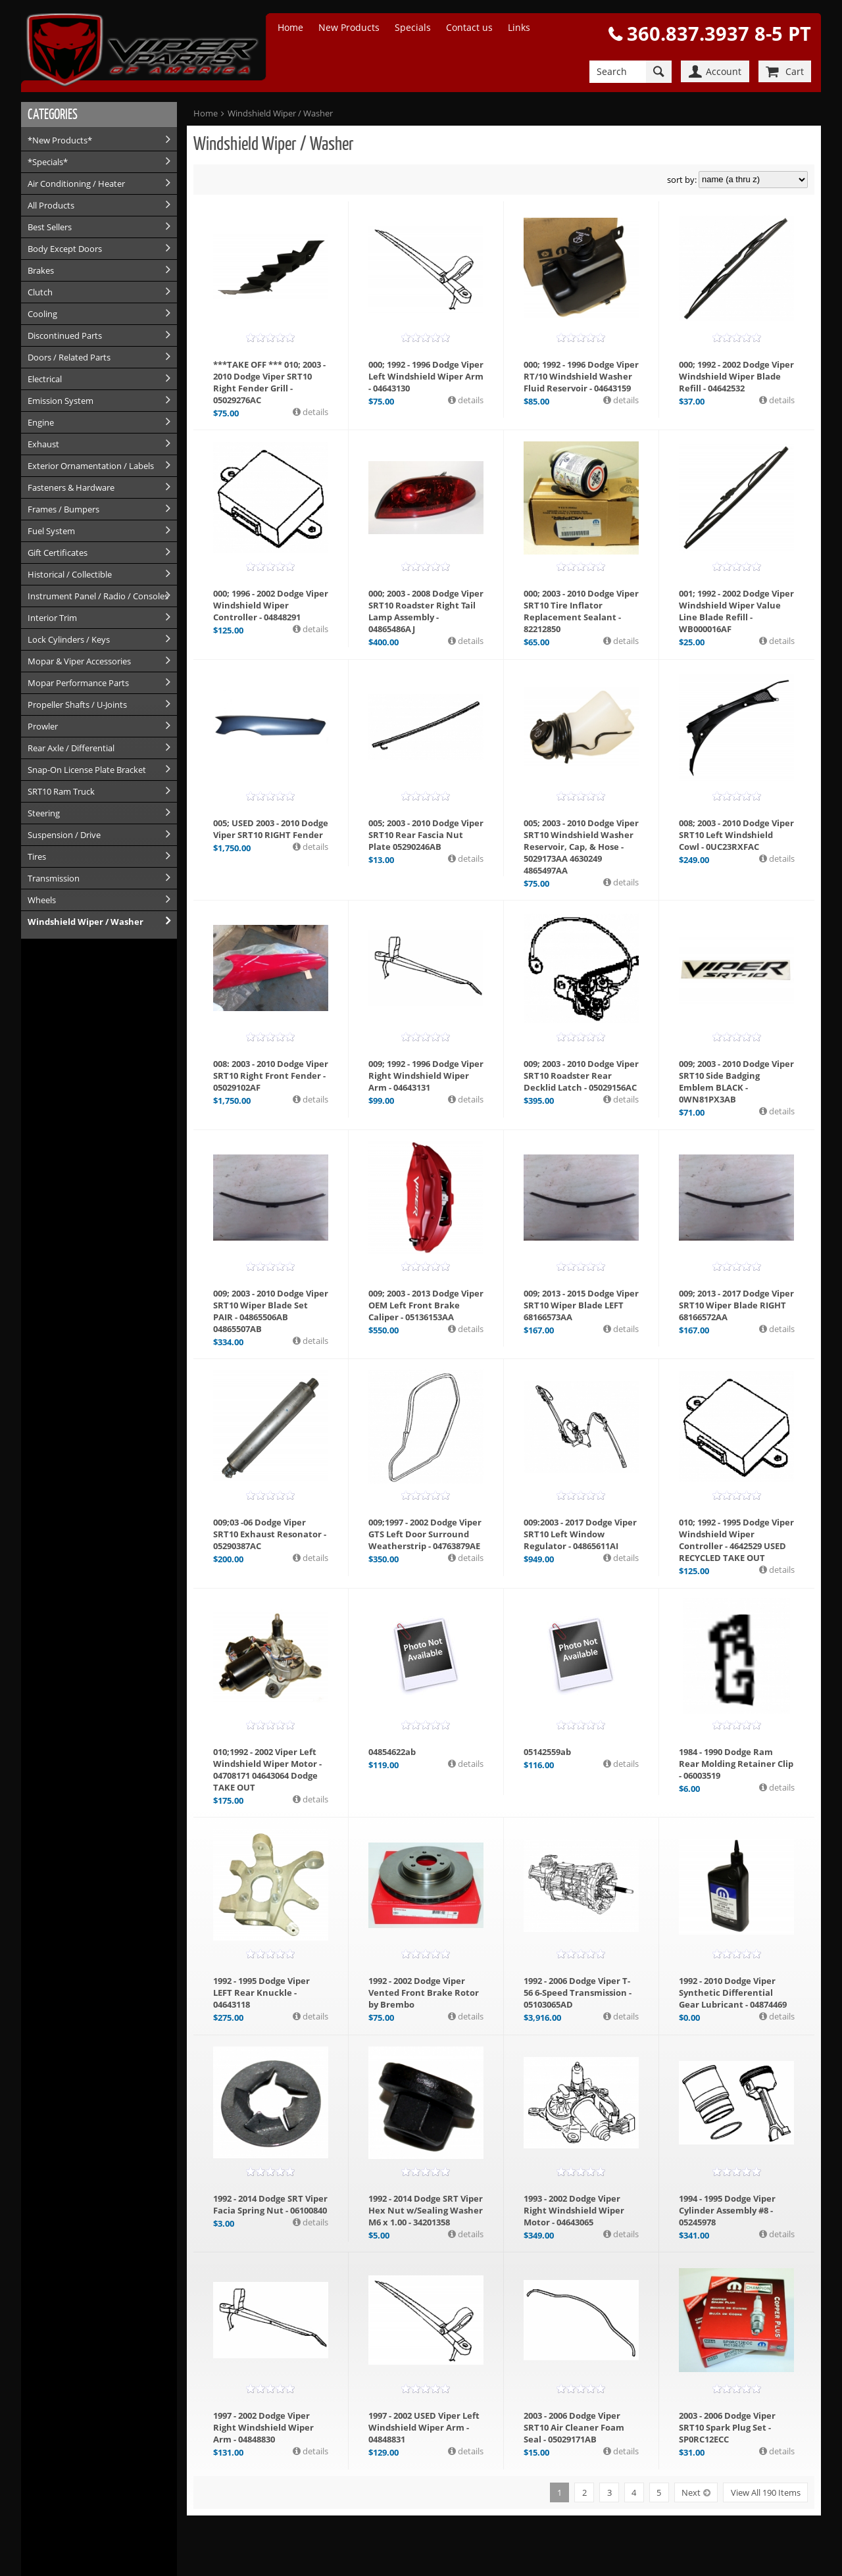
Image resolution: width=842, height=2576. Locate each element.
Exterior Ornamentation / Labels (91, 466)
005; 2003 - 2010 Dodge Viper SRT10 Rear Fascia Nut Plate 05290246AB (425, 835)
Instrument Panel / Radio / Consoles (98, 596)
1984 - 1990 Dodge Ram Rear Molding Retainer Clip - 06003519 (736, 1763)
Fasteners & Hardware (71, 487)
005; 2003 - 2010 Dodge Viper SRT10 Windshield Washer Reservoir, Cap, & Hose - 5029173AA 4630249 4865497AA (581, 846)
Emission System (60, 401)
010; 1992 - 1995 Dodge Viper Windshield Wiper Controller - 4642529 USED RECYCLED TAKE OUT (736, 1540)
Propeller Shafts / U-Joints (77, 704)
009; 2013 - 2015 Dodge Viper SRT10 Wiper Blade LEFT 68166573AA (581, 1305)
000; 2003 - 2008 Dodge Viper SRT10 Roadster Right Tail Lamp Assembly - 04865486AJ (425, 611)
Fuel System (51, 531)
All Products (51, 205)
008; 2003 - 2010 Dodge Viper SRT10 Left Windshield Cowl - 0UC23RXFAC (736, 835)
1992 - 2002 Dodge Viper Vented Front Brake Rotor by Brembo (423, 1992)
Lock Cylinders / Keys (69, 639)
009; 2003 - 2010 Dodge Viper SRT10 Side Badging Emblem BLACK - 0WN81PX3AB (736, 1081)
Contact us (469, 27)
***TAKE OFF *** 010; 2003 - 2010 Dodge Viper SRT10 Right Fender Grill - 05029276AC (269, 382)
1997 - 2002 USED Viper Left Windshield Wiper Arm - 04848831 (424, 2427)
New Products (349, 27)
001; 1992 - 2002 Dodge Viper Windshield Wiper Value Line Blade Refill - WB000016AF (736, 611)
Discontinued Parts (65, 335)
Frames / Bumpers (63, 509)
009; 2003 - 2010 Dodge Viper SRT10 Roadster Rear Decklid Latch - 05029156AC (581, 1075)
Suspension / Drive (64, 835)
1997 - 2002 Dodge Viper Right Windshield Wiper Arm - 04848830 (263, 2427)
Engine (41, 422)
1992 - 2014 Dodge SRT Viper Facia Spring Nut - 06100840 (270, 2204)
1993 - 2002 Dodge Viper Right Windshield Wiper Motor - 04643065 (574, 2210)
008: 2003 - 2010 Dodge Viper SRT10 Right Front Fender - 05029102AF (270, 1075)
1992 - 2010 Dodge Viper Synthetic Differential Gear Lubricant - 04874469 (733, 1992)
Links (519, 27)
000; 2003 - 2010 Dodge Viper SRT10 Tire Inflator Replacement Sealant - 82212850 (581, 611)
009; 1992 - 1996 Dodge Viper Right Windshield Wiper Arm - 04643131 (425, 1075)
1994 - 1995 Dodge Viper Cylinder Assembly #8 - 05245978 (727, 2210)
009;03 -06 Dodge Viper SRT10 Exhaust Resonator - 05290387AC (269, 1534)
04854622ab (392, 1752)
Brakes (41, 270)
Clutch (40, 292)
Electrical (45, 379)
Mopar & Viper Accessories (79, 661)
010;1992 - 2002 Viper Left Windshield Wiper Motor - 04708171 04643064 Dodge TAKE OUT (267, 1769)
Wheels (42, 900)
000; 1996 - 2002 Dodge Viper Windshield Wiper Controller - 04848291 (270, 605)
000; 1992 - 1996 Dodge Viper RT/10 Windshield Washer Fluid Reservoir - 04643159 (581, 376)
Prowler (43, 726)
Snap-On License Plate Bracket (87, 770)
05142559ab (547, 1752)
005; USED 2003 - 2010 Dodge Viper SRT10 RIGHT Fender (270, 829)
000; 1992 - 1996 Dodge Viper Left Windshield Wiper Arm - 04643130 (425, 376)
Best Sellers (50, 227)
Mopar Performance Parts (78, 683)
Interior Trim (52, 618)
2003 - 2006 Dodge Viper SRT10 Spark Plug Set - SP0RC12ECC (727, 2427)
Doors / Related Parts (69, 357)
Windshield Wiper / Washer (85, 922)
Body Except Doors (65, 249)
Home (290, 27)
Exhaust (43, 444)
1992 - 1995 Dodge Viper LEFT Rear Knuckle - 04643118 (261, 1992)
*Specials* (48, 162)
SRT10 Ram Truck (61, 791)
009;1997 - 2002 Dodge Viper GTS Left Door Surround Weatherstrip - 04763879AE (425, 1534)
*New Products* (60, 140)
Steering (44, 813)
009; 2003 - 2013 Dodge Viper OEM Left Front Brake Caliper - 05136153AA (425, 1305)
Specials (413, 27)
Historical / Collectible (70, 574)
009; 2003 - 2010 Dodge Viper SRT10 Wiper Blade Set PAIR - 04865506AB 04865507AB (270, 1311)
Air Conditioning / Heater (76, 183)
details (314, 412)
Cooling (42, 314)
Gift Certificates (57, 552)
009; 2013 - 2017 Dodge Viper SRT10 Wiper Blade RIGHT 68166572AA (736, 1305)
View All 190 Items (766, 2492)
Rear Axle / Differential (71, 748)
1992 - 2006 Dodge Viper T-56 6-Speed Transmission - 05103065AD (578, 1992)
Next (691, 2492)
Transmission (54, 878)
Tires (37, 856)
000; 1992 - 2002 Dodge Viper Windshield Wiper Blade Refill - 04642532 (736, 376)
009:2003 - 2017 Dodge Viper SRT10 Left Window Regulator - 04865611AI (580, 1534)
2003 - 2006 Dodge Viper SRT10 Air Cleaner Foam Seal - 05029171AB (574, 2427)
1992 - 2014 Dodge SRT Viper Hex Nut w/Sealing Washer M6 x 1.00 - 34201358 (425, 2210)
